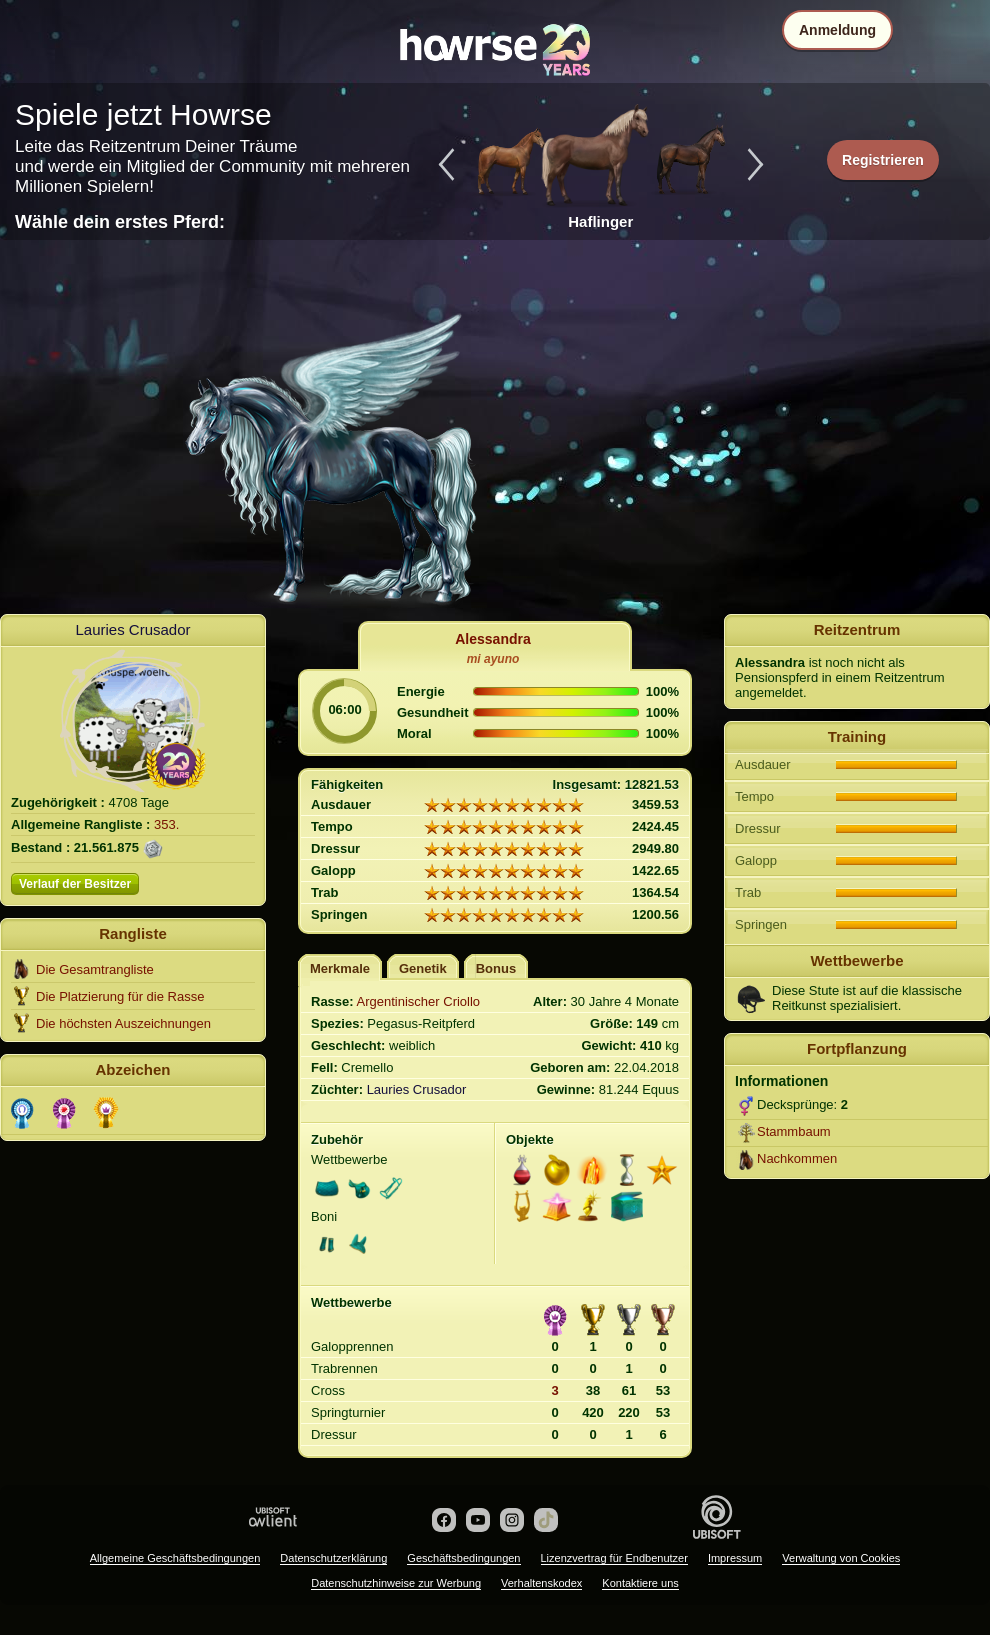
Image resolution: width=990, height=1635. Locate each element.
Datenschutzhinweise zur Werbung (396, 1583)
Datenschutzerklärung (333, 1558)
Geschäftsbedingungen (463, 1558)
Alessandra (492, 639)
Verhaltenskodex (541, 1583)
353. (166, 824)
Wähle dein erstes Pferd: (120, 222)
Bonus (496, 968)
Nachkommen (797, 1158)
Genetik (423, 968)
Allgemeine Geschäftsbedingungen (175, 1558)
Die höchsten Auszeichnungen (123, 1023)
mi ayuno (493, 659)
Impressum (735, 1558)
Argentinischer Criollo (419, 1001)
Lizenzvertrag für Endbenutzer (614, 1558)
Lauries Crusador (132, 629)
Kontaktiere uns (640, 1583)
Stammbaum (794, 1131)
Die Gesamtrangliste (95, 969)
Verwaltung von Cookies (841, 1558)
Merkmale (340, 968)
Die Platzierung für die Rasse (120, 996)
